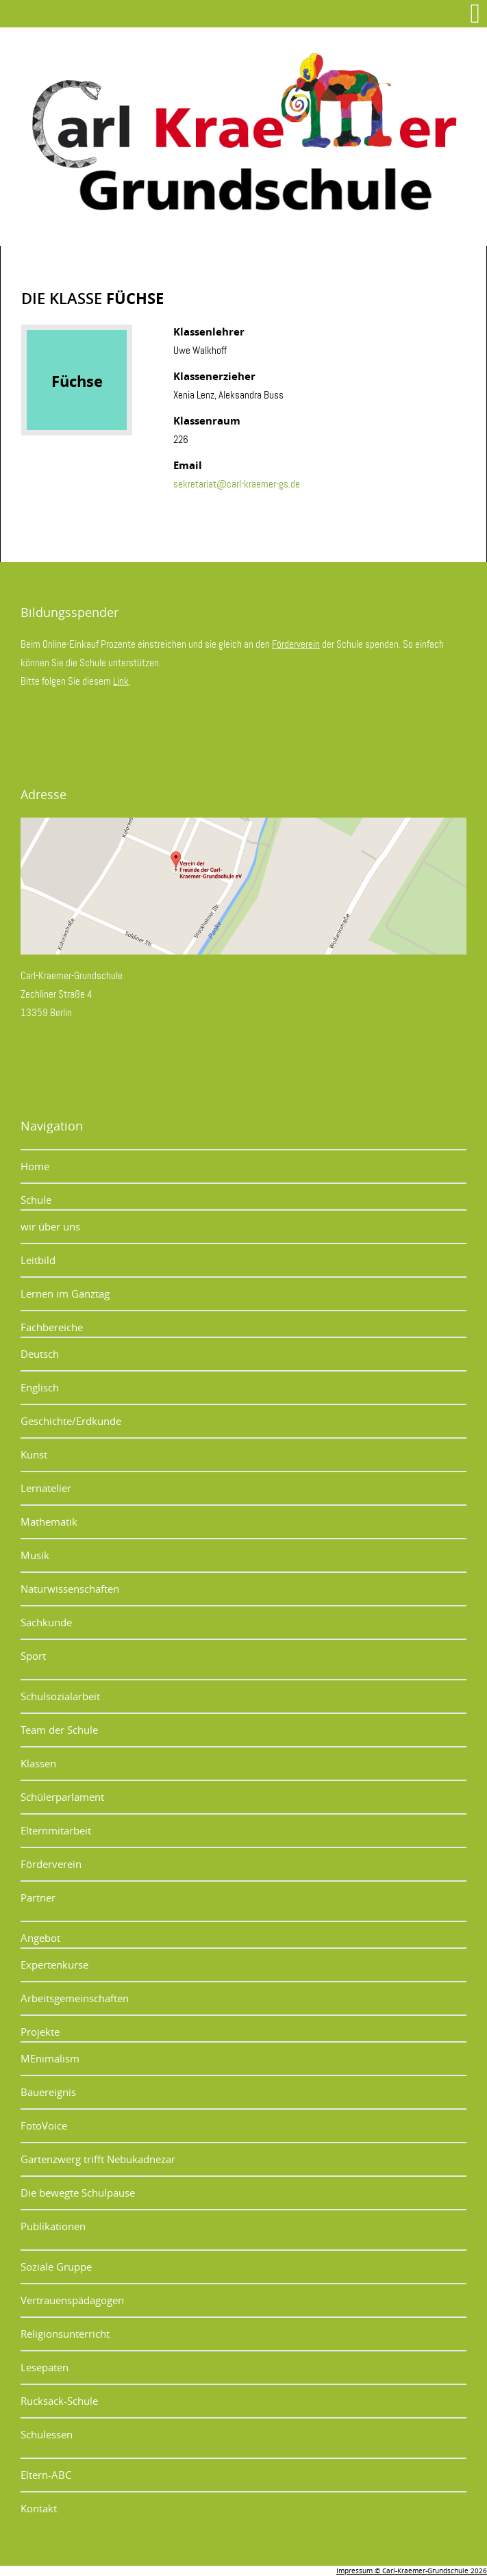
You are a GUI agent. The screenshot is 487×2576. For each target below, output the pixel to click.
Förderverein (296, 644)
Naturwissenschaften (70, 1588)
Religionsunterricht (65, 2333)
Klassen (38, 1763)
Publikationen (53, 2226)
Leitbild (38, 1260)
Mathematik (49, 1521)
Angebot (40, 1938)
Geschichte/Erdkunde (71, 1421)
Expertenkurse (54, 1964)
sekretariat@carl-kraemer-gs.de (236, 484)
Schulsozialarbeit (60, 1696)
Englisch (40, 1387)
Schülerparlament (62, 1797)
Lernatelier (46, 1488)
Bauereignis (48, 2092)
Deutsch (40, 1354)
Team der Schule (59, 1730)
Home (35, 1166)
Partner (38, 1897)
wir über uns (50, 1226)
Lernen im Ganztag (65, 1293)
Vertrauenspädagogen (72, 2300)
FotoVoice (44, 2125)
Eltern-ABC (46, 2475)
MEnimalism (50, 2058)
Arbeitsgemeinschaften (75, 1998)
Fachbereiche (52, 1327)
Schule (36, 1200)
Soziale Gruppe (56, 2266)
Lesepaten (44, 2367)
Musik (35, 1555)
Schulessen (47, 2434)
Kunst (34, 1454)
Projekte (40, 2031)
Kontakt (39, 2508)
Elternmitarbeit (56, 1830)
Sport (33, 1656)
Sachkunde (46, 1622)
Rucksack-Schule (59, 2401)
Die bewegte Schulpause (78, 2192)
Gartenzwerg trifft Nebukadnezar (98, 2159)
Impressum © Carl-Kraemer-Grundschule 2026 (411, 2570)
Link (121, 681)
